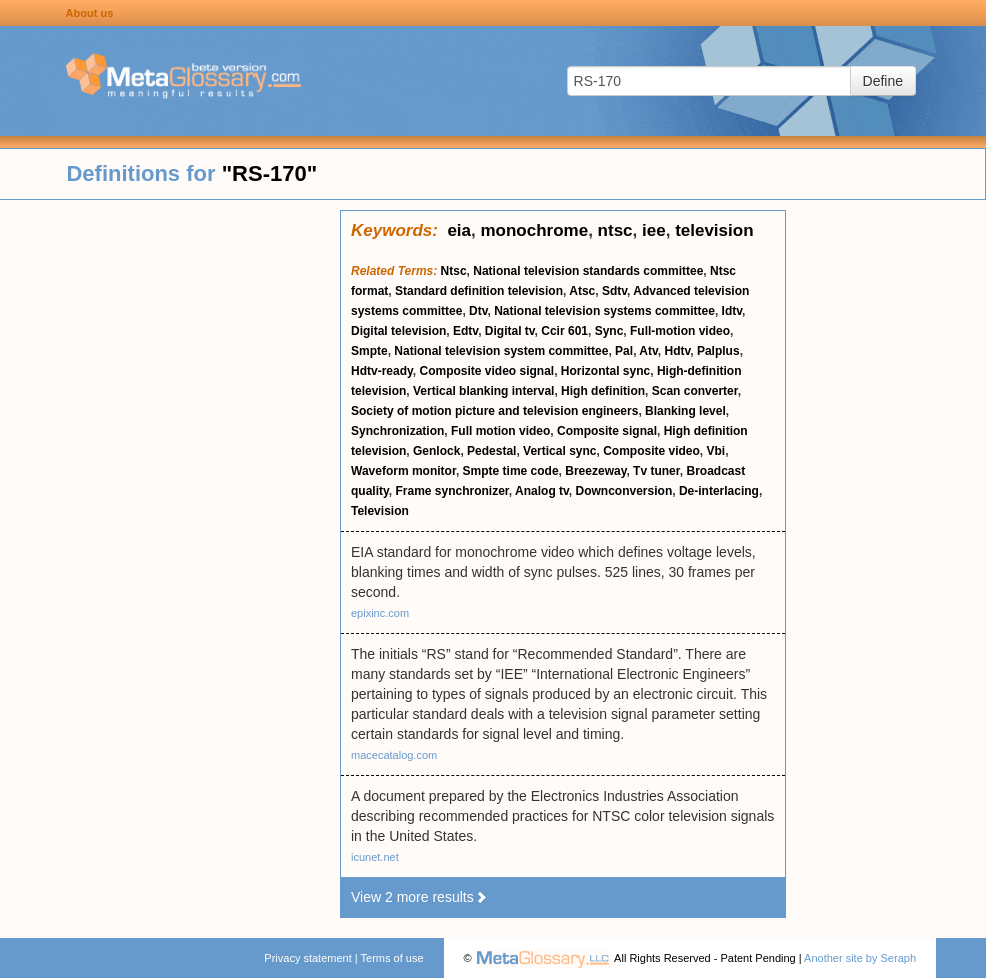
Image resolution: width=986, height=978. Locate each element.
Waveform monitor (403, 471)
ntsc (615, 230)
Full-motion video (680, 331)
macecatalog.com (394, 755)
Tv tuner (656, 471)
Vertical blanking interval (483, 391)
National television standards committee (588, 271)
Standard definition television (479, 291)
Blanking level (685, 411)
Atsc (582, 291)
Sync (609, 331)
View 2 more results (419, 897)
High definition (603, 391)
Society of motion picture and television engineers (494, 411)
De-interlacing (719, 491)
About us (90, 13)
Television (380, 511)
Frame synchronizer (451, 491)
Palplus (718, 351)
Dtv (478, 311)
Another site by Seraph (860, 958)
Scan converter (695, 391)
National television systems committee (604, 311)
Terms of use (392, 958)
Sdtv (614, 291)
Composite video (651, 451)
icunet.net (375, 857)
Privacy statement (307, 958)
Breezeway (595, 471)
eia (459, 230)
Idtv (732, 311)
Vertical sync (559, 451)
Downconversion (624, 491)
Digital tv (510, 331)
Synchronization (397, 431)
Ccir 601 (564, 331)
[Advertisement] (170, 510)
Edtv (465, 331)
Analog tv (542, 491)
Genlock (436, 451)
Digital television (398, 331)
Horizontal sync (605, 371)
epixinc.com (380, 613)
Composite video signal (486, 371)
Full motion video (500, 431)
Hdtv (677, 351)
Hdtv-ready (382, 371)
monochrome (534, 230)
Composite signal (607, 431)
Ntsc (454, 271)
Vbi (716, 451)
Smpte (369, 351)
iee (654, 230)
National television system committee (501, 351)
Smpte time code (511, 471)
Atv (648, 351)
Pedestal (491, 451)
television (714, 230)
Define (883, 81)
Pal (624, 351)
